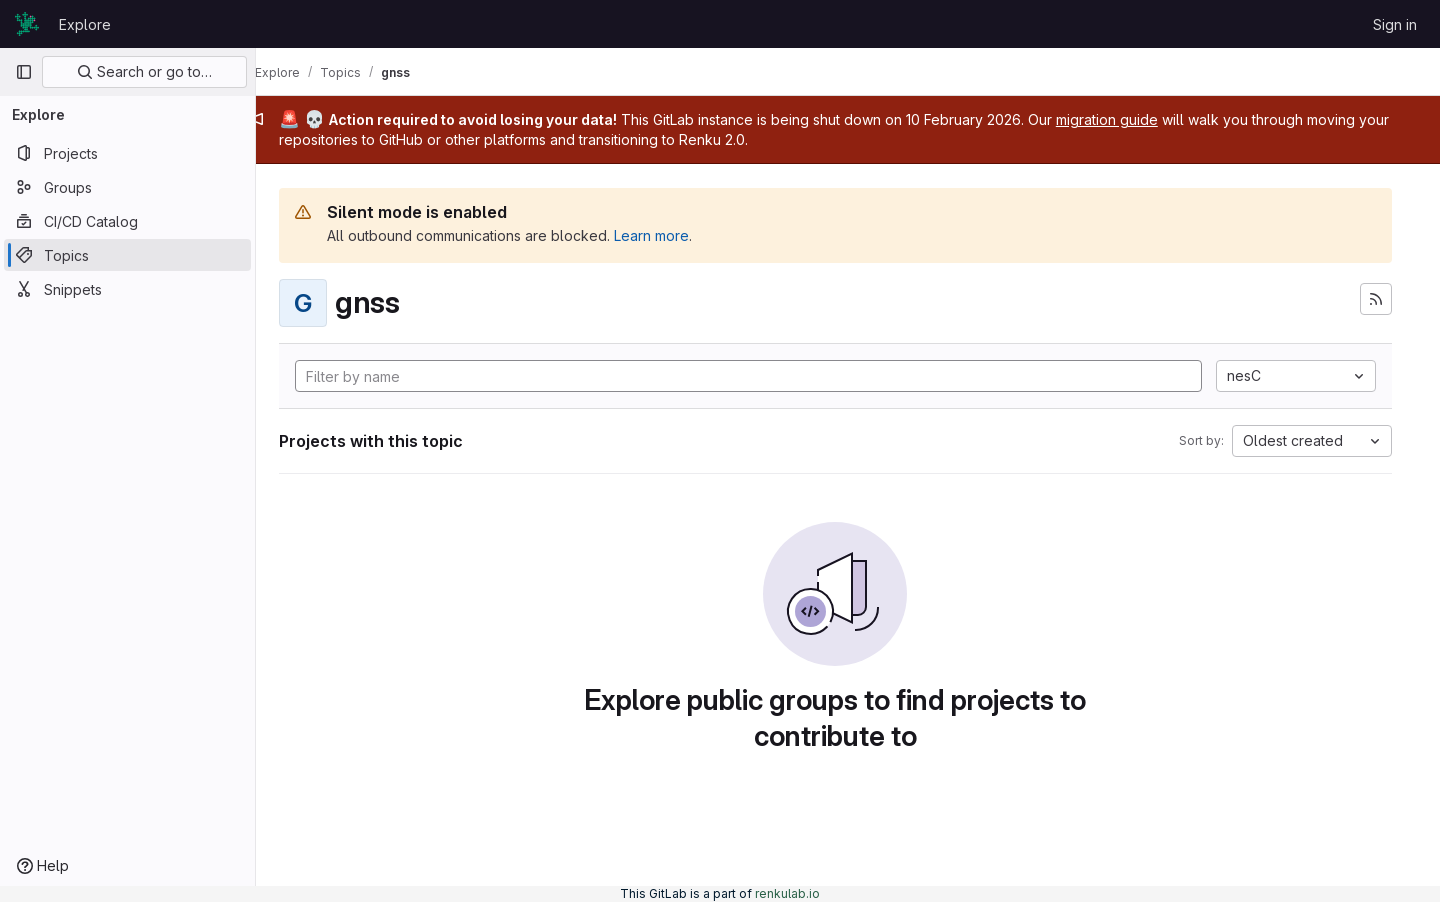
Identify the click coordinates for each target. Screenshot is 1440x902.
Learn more (676, 235)
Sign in (1395, 24)
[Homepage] (27, 24)
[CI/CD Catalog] (127, 221)
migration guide (1132, 119)
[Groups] (127, 187)
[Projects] (127, 153)
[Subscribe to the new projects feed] (1376, 299)
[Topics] (127, 255)
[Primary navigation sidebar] (24, 72)
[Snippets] (127, 289)
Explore (85, 24)
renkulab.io (787, 893)
